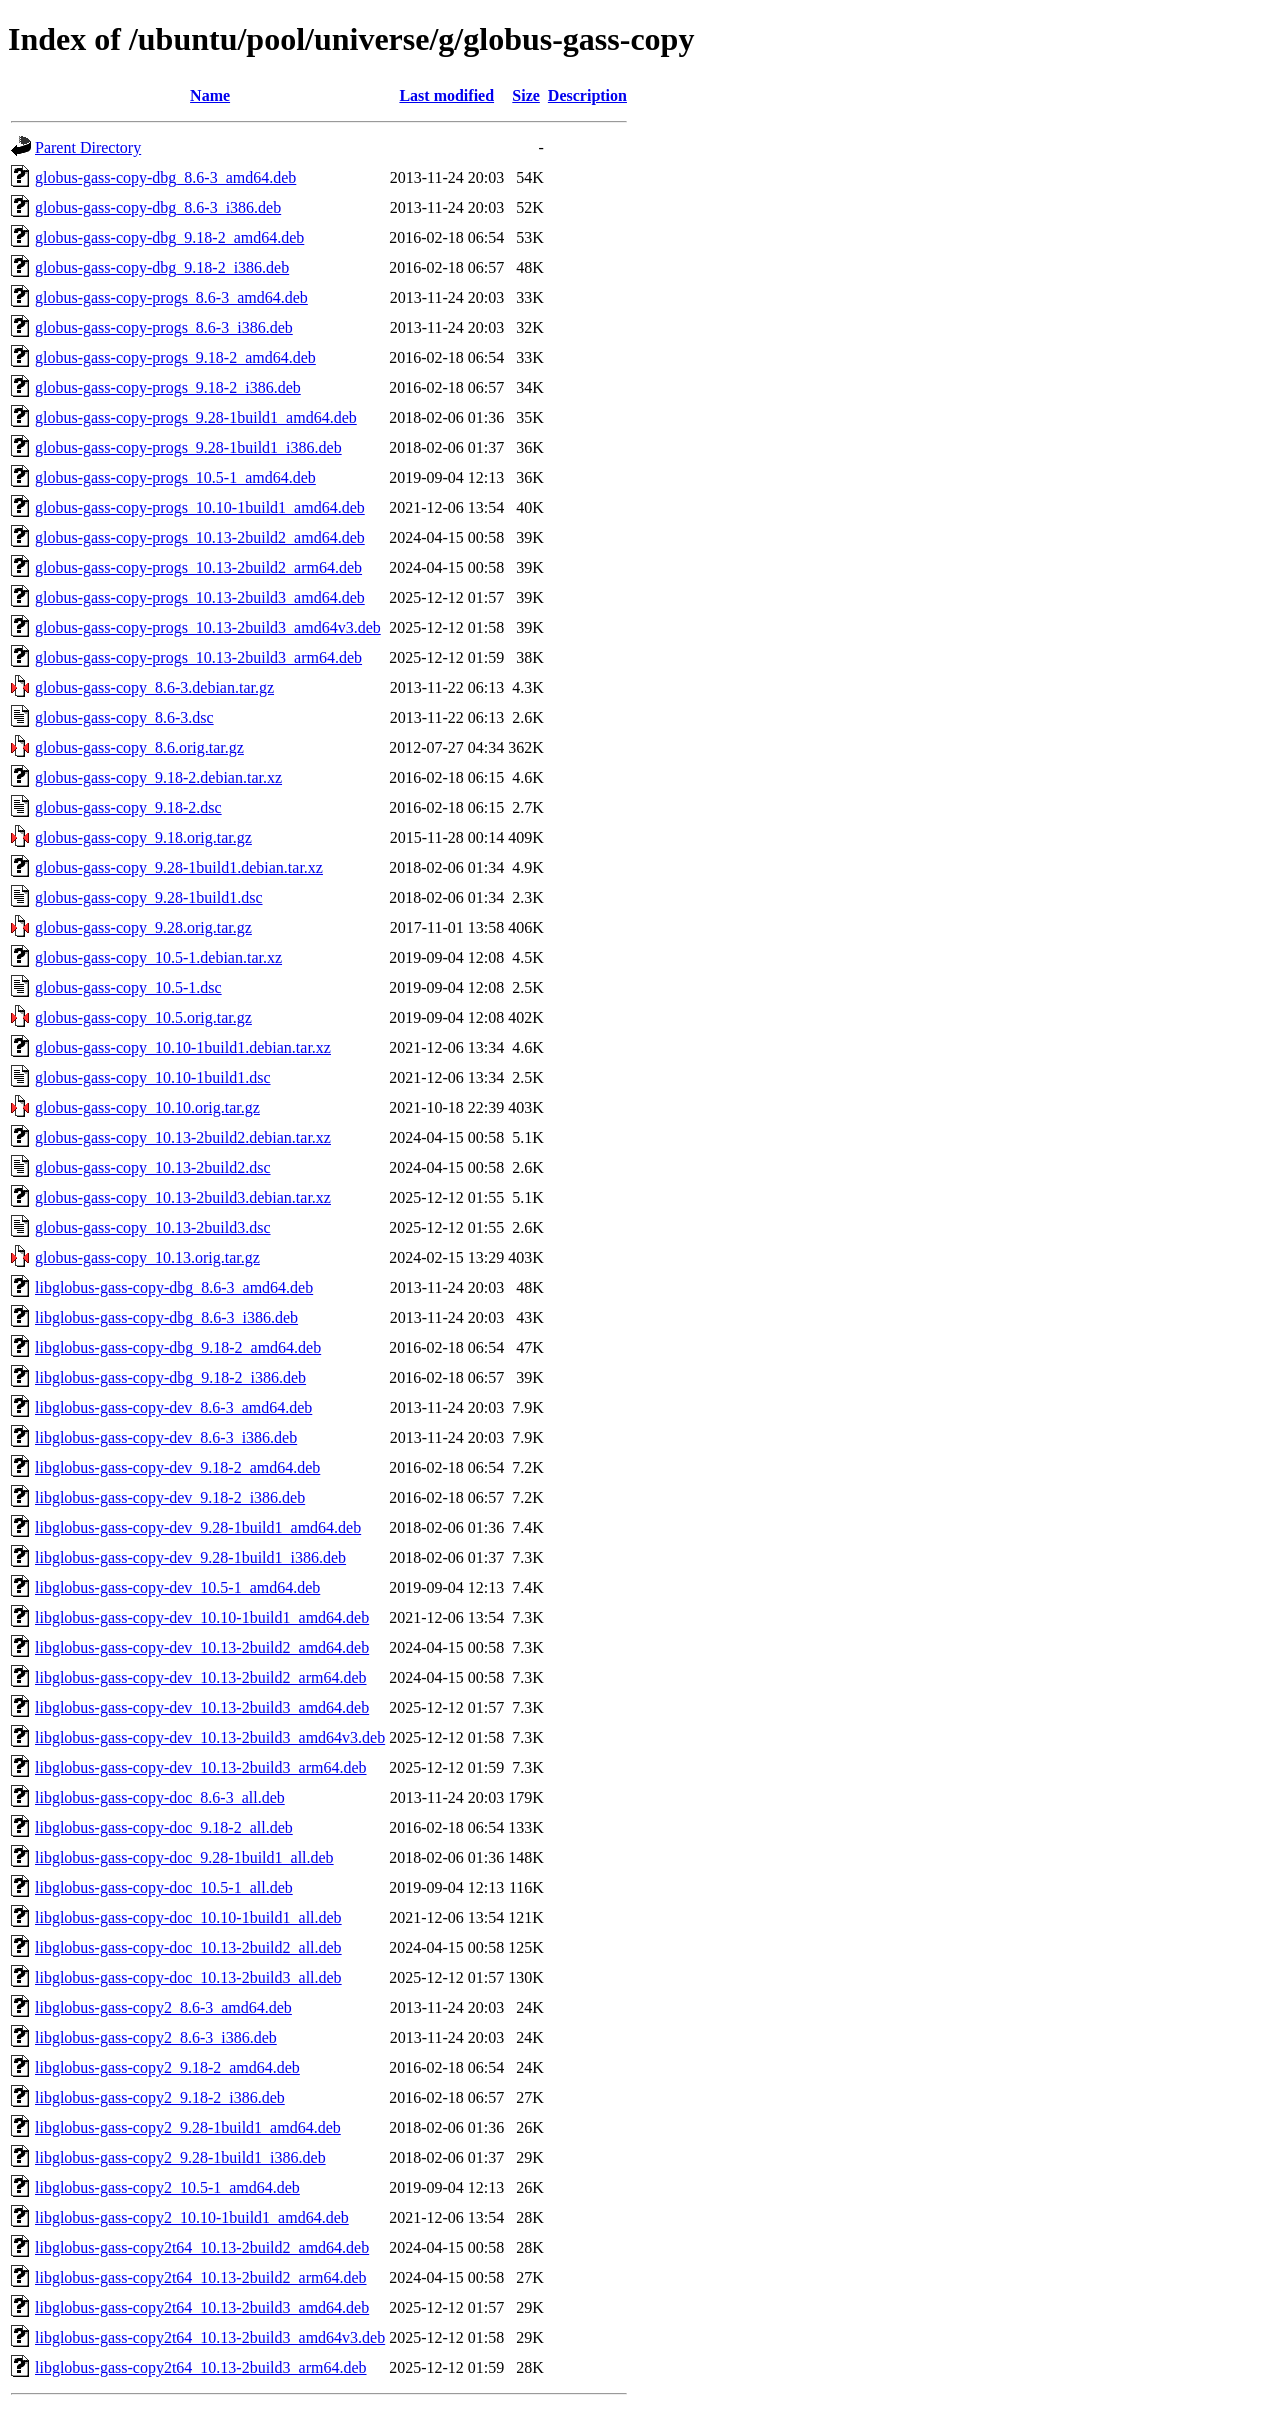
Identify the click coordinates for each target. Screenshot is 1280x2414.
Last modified (446, 95)
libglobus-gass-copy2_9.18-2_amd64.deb (167, 2067)
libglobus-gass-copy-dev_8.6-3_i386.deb (166, 1437)
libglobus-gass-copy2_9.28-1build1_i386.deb (180, 2157)
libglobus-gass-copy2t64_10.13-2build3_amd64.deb (202, 2307)
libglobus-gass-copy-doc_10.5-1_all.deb (164, 1887)
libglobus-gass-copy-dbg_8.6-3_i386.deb (166, 1317)
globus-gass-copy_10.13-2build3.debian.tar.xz (183, 1197)
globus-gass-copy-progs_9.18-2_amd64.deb (175, 357)
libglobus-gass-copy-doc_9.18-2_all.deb (164, 1827)
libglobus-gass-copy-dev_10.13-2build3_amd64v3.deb (210, 1737)
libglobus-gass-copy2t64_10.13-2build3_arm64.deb (201, 2367)
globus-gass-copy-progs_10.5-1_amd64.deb (175, 477)
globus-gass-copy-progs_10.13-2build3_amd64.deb (200, 597)
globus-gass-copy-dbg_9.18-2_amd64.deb (169, 237)
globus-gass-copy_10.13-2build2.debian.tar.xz (183, 1137)
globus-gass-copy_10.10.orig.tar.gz (147, 1107)
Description (587, 95)
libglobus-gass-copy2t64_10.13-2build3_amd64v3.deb (210, 2337)
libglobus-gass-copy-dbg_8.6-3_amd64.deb (174, 1287)
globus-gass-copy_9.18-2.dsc (128, 807)
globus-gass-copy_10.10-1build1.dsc (153, 1077)
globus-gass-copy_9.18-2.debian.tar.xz (158, 777)
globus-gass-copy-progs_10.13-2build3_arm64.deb (198, 657)
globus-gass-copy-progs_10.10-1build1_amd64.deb (200, 507)
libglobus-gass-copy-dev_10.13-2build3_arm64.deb (201, 1767)
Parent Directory (88, 147)
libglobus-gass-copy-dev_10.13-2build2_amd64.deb (202, 1647)
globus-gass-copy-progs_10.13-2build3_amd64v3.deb (208, 627)
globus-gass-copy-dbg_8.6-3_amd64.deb (165, 177)
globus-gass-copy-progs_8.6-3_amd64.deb (171, 297)
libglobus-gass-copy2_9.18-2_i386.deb (160, 2097)
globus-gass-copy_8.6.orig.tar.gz (139, 747)
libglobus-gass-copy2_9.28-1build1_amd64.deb (188, 2127)
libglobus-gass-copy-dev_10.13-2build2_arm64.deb (201, 1677)
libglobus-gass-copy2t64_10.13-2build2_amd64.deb (202, 2247)
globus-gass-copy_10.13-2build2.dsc (153, 1167)
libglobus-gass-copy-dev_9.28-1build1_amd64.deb (198, 1527)
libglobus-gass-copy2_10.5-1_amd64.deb (167, 2187)
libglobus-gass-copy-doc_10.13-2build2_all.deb (188, 1947)
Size (526, 95)
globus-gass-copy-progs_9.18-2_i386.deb (168, 387)
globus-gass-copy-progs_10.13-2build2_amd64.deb (200, 537)
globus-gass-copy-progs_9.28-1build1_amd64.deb (196, 417)
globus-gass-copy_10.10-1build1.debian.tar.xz (183, 1047)
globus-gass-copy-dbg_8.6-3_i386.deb (158, 207)
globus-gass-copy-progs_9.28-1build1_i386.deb (188, 447)
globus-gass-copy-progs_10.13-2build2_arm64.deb (198, 567)
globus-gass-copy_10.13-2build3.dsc (153, 1227)
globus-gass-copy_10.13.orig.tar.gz (147, 1257)
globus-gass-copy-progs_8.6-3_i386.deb (164, 327)
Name (210, 95)
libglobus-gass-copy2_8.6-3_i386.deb (156, 2037)
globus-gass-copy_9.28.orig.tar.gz (143, 927)
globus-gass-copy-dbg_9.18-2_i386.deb (162, 267)
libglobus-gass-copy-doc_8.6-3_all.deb (160, 1797)
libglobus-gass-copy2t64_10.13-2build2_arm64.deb (201, 2277)
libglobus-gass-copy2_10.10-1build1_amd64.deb (192, 2217)
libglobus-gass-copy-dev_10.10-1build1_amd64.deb (202, 1617)
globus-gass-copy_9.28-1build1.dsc (149, 897)
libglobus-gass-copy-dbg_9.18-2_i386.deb (170, 1377)
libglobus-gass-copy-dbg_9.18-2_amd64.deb (178, 1347)
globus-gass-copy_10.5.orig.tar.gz (143, 1017)
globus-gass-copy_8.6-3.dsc (124, 717)
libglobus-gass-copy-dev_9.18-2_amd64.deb (177, 1467)
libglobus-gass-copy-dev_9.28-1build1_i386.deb (190, 1557)
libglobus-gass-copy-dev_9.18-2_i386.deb (170, 1497)
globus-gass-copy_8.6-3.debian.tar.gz (154, 687)
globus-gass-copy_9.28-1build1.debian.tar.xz (179, 867)
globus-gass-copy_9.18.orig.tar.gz (143, 837)
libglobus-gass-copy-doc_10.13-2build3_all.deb (188, 1977)
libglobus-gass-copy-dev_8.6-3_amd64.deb (173, 1407)
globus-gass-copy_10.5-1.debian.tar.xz (158, 957)
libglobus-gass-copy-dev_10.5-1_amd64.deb (177, 1587)
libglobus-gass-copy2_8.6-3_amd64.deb (163, 2007)
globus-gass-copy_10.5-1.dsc (128, 987)
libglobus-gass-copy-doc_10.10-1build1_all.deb (188, 1917)
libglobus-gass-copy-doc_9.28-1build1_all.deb (184, 1857)
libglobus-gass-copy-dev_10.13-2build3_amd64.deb (202, 1707)
